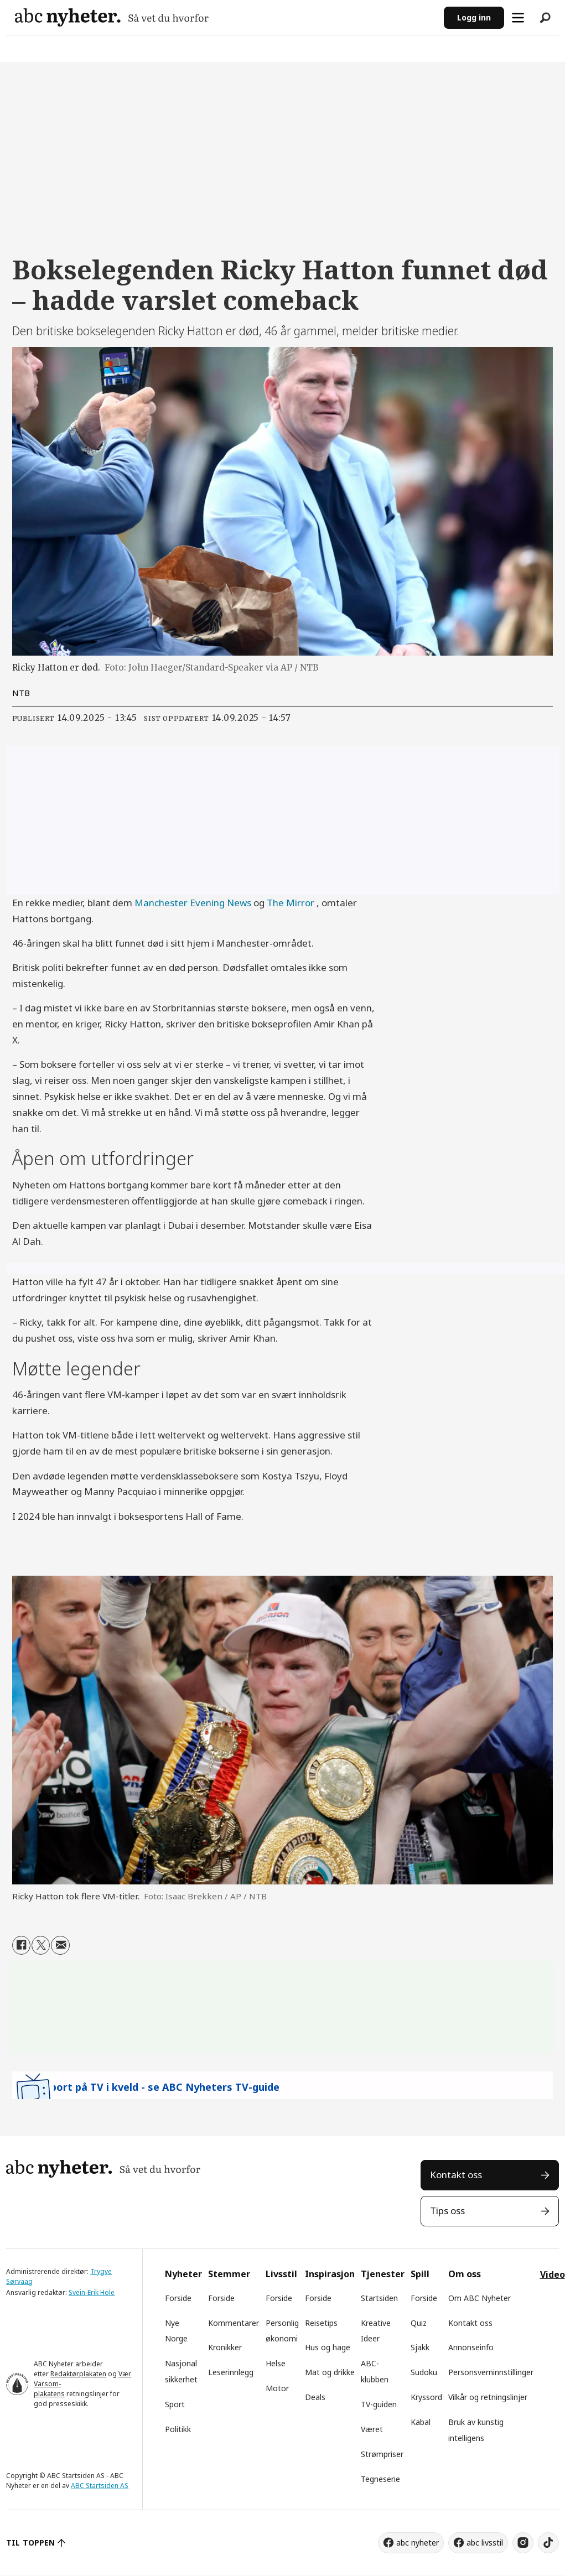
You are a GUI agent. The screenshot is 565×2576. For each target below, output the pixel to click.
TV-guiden (379, 2404)
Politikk (178, 2429)
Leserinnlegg (230, 2372)
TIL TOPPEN (30, 2542)
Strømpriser (382, 2454)
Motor (277, 2388)
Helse (276, 2363)
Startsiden (379, 2298)
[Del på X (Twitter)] (41, 1945)
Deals (315, 2397)
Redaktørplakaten (78, 2373)
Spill (420, 2274)
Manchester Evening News (192, 902)
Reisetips (321, 2323)
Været (372, 2429)
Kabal (421, 2422)
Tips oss (447, 2210)
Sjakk (420, 2347)
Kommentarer (233, 2323)
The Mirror (290, 902)
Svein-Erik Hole (92, 2292)
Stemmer (229, 2274)
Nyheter (183, 2274)
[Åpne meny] (518, 18)
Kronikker (225, 2347)
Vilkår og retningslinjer (487, 2397)
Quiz (419, 2323)
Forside (178, 2298)
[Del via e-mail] (60, 1945)
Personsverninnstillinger (490, 2372)
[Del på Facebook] (21, 1945)
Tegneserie (380, 2479)
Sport (175, 2404)
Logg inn (474, 17)
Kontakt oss (456, 2174)
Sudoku (424, 2372)
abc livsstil (484, 2542)
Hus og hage (327, 2347)
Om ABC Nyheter (479, 2298)
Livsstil (281, 2274)
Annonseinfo (471, 2347)
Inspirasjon (330, 2274)
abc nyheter (417, 2542)
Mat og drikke (330, 2372)
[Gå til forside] (225, 17)
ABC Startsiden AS (99, 2485)
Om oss (464, 2274)
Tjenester (383, 2274)
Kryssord (426, 2397)
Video (552, 2274)
